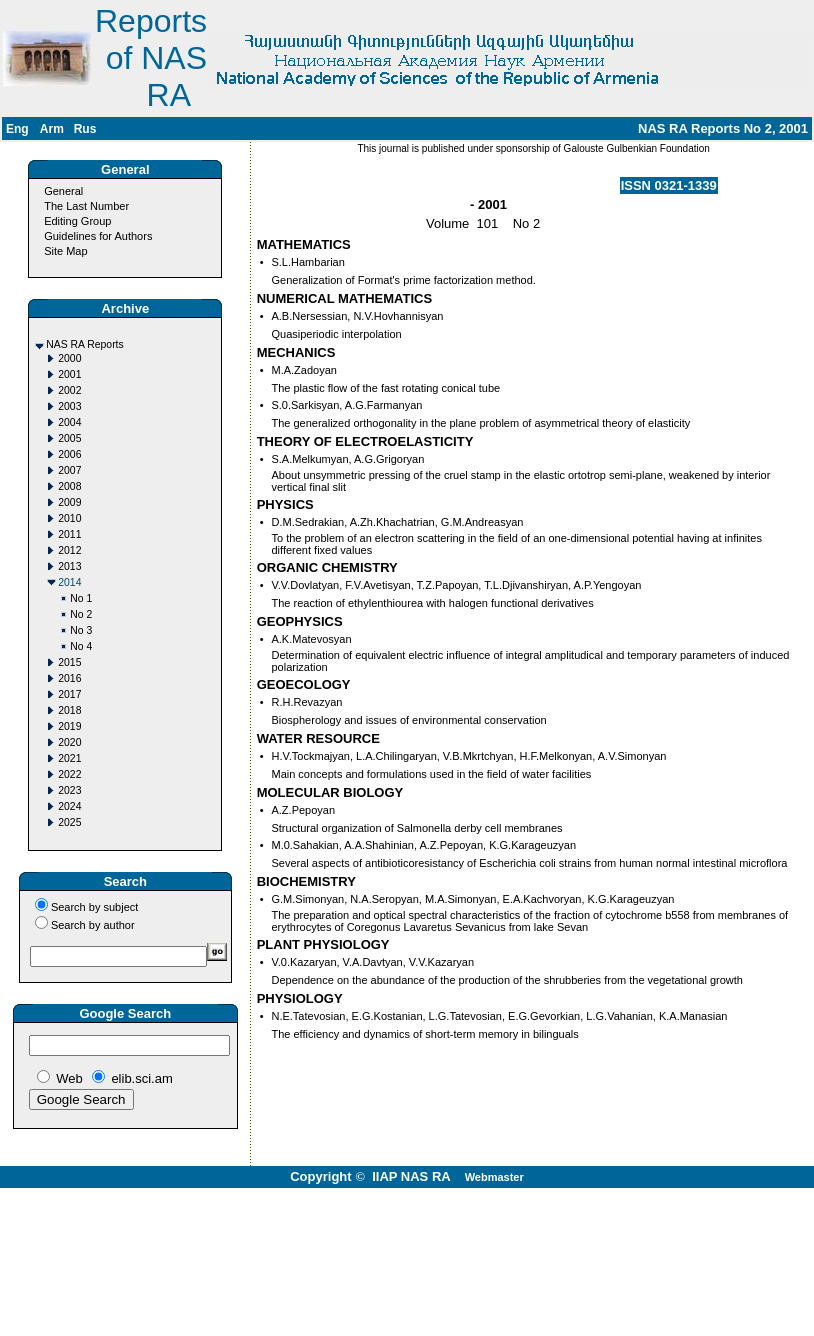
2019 (69, 726)
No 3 (81, 630)
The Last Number (86, 206)
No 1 (81, 598)
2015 (69, 662)
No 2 (81, 614)
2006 (69, 454)
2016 (69, 678)
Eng (17, 129)
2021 (69, 758)
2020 (69, 742)
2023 (69, 790)
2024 (69, 806)
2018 (69, 710)
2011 (69, 534)
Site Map (65, 251)
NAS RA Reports (84, 344)
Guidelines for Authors (98, 236)
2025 (69, 822)
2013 (69, 566)
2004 (69, 422)
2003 (69, 406)
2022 (69, 774)
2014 (69, 582)
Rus (85, 129)
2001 (69, 374)
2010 (69, 518)
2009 (69, 502)
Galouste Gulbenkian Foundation (635, 148)
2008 (69, 486)
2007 (69, 470)
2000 (69, 358)
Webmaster (494, 1177)
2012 (69, 550)
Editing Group (77, 221)
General (63, 191)
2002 (69, 390)
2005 (69, 438)
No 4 (81, 646)
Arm (52, 129)
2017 (69, 694)
